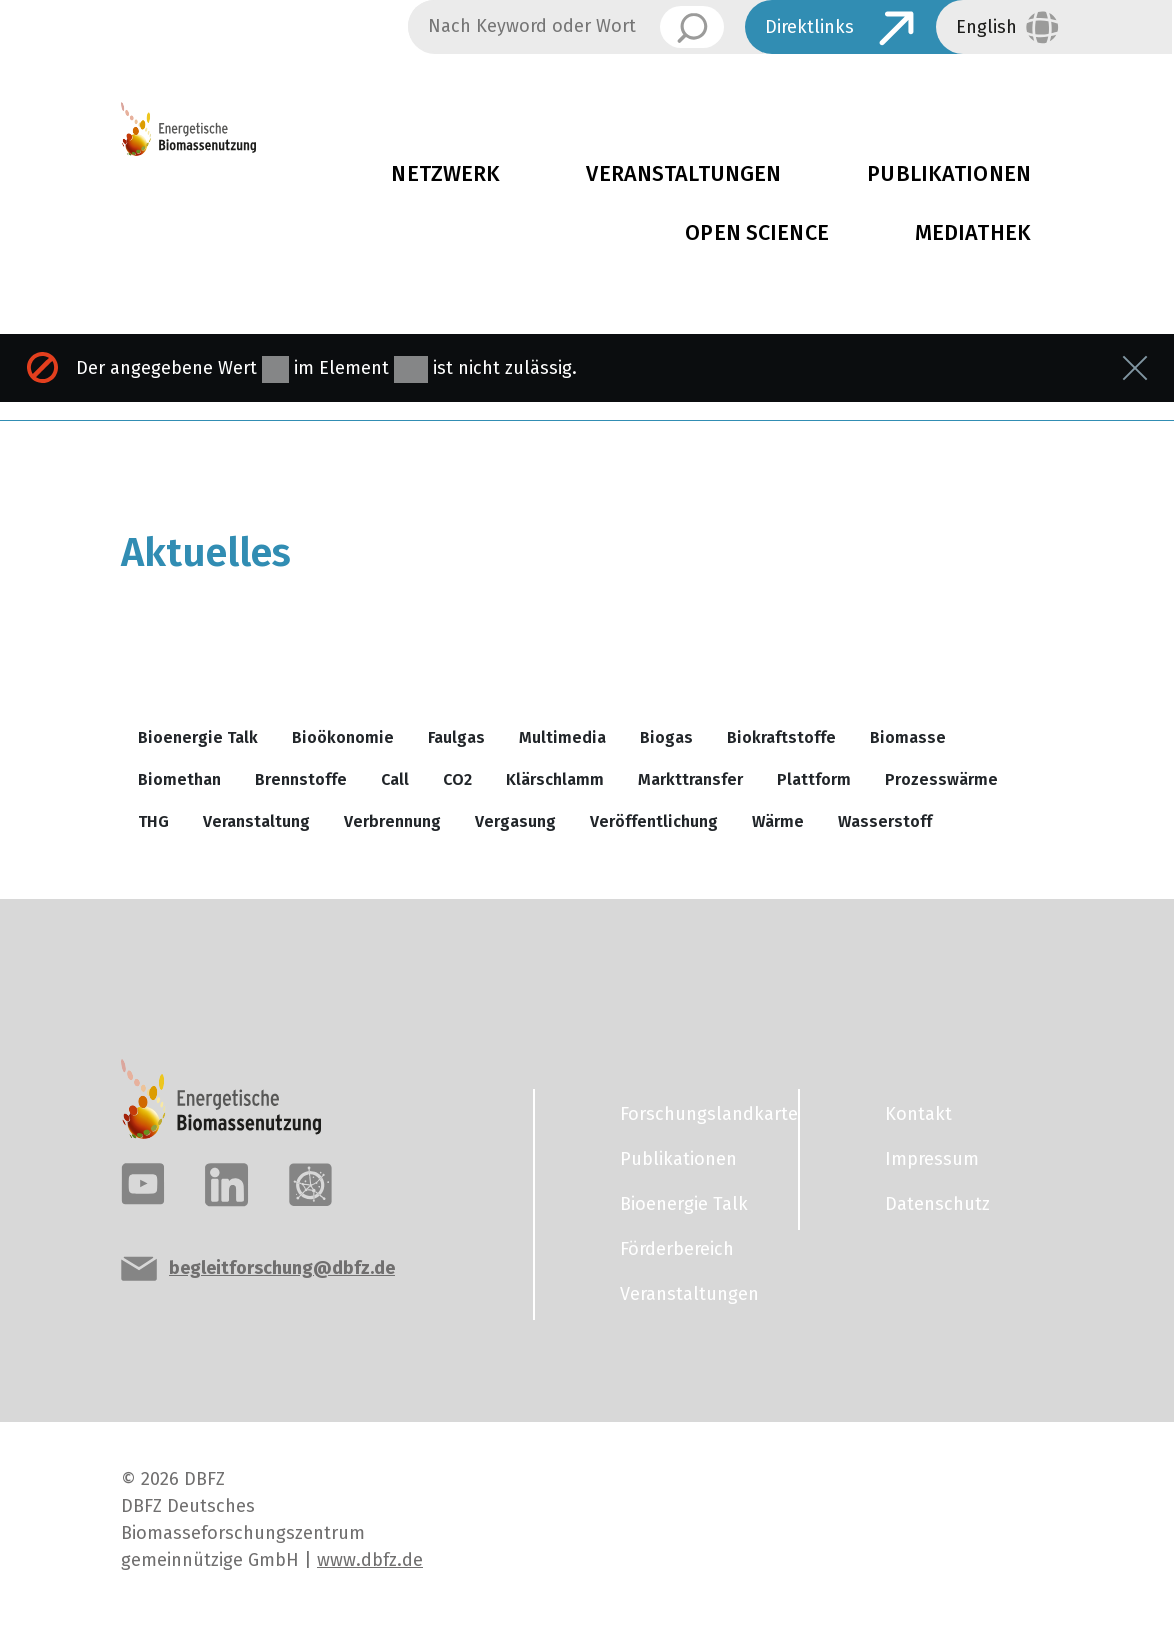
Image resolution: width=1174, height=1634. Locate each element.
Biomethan (179, 779)
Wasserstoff (885, 821)
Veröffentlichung (654, 821)
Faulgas (456, 737)
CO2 (457, 779)
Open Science (757, 233)
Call (395, 779)
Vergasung (515, 821)
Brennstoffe (301, 779)
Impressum (932, 1159)
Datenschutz (937, 1204)
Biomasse (908, 737)
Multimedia (562, 737)
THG (153, 821)
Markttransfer (690, 779)
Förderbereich (677, 1249)
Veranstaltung (256, 821)
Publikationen (678, 1159)
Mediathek (973, 233)
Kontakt (918, 1114)
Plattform (814, 779)
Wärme (778, 821)
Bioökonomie (343, 737)
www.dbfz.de (370, 1560)
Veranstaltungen (683, 174)
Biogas (666, 737)
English (986, 27)
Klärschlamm (555, 779)
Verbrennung (392, 821)
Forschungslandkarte (697, 1114)
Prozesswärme (941, 779)
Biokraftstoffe (781, 737)
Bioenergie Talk (198, 737)
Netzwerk (445, 174)
